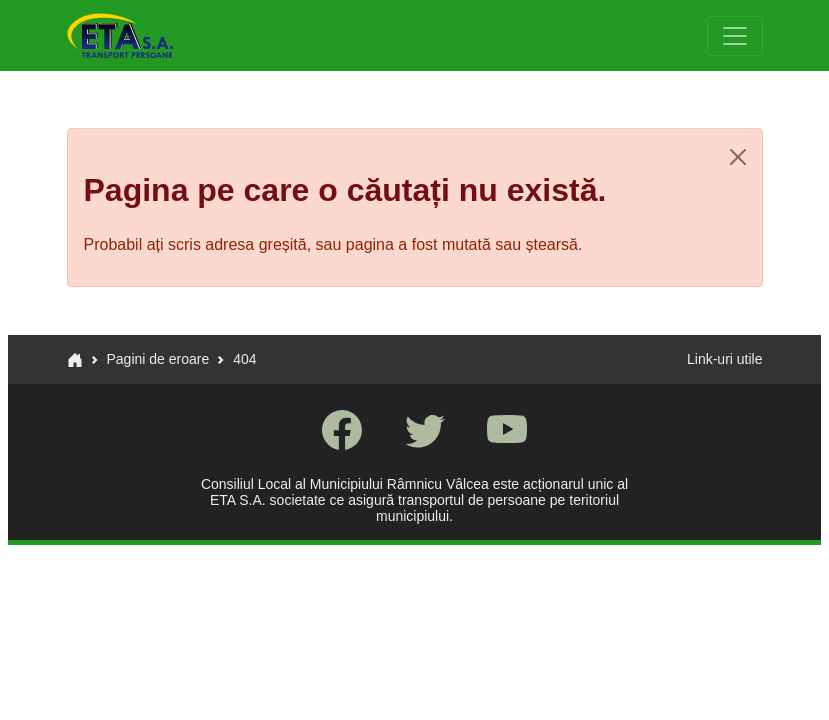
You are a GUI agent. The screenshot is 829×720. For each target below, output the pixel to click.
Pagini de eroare (158, 359)
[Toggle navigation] (735, 36)
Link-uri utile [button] (724, 359)
